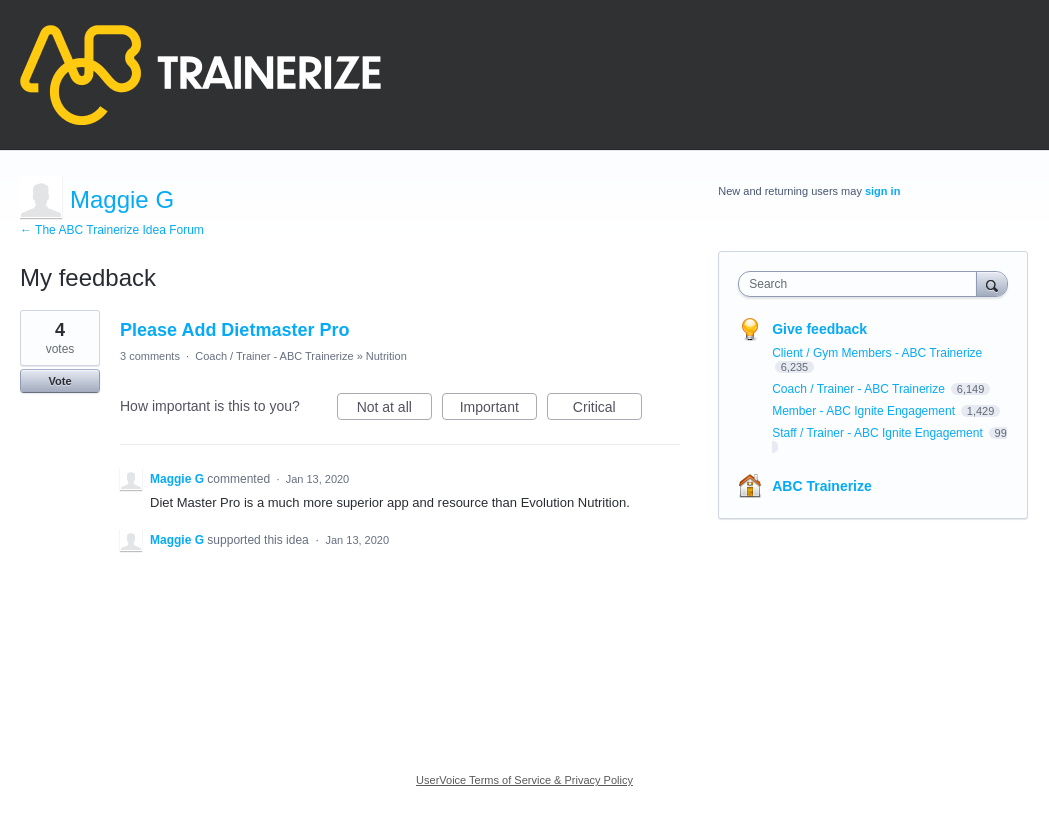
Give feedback (819, 329)
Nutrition (386, 356)
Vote (59, 381)
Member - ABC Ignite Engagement (865, 411)
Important (498, 410)
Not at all (394, 410)
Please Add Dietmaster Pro (234, 330)
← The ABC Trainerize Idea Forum (112, 230)
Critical (607, 410)
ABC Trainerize (822, 486)
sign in (882, 191)
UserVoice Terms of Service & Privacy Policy (524, 780)
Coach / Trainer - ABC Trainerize (274, 356)
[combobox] (862, 284)
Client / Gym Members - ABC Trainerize (877, 353)
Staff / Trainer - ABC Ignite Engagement (879, 433)
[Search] (992, 283)
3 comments (150, 356)
